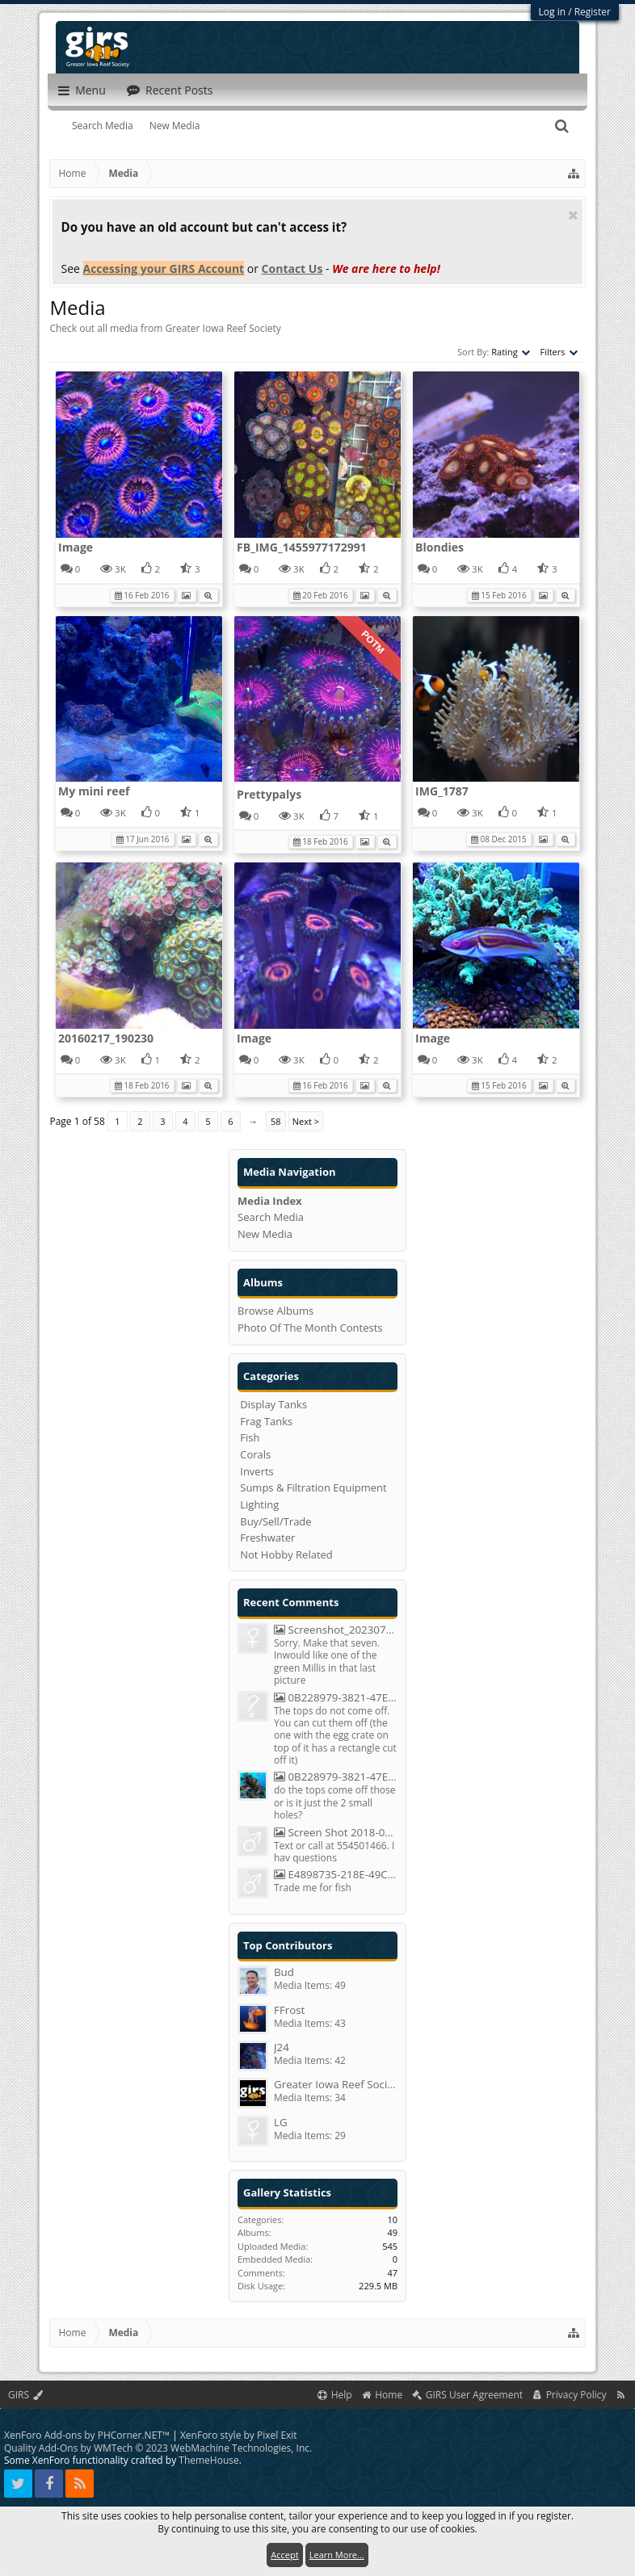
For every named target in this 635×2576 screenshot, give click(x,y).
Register (592, 12)
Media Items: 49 (310, 1985)
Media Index (270, 1201)
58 (276, 1121)
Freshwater (267, 1537)
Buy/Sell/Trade (275, 1521)
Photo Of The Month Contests (310, 1327)
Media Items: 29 (310, 2135)
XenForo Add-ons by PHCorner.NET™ (87, 2435)
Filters (558, 352)
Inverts (257, 1471)
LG (281, 2122)
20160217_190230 (105, 1038)
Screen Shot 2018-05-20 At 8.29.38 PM (335, 1833)
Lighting (259, 1504)
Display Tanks (273, 1404)
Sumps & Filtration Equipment (313, 1487)
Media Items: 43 (310, 2023)
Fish (249, 1437)
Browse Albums (275, 1310)
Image (75, 547)
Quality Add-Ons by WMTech (158, 2448)
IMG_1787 (442, 791)
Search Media (102, 125)
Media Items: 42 (310, 2060)
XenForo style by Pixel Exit (238, 2435)
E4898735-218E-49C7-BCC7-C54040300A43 (335, 1875)
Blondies (439, 547)
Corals (255, 1454)
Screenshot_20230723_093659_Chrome (335, 1630)
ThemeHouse (208, 2460)
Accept (284, 2555)
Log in (552, 12)
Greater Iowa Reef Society (335, 2084)
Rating (510, 352)
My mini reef (93, 791)
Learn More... (336, 2555)
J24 (281, 2047)
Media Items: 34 (310, 2097)
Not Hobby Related (286, 1554)
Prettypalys (269, 794)
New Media (174, 125)
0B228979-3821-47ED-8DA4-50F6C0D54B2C (335, 1698)
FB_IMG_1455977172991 (302, 547)
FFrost (289, 2010)
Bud (284, 1972)
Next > (305, 1121)
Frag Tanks (266, 1421)
